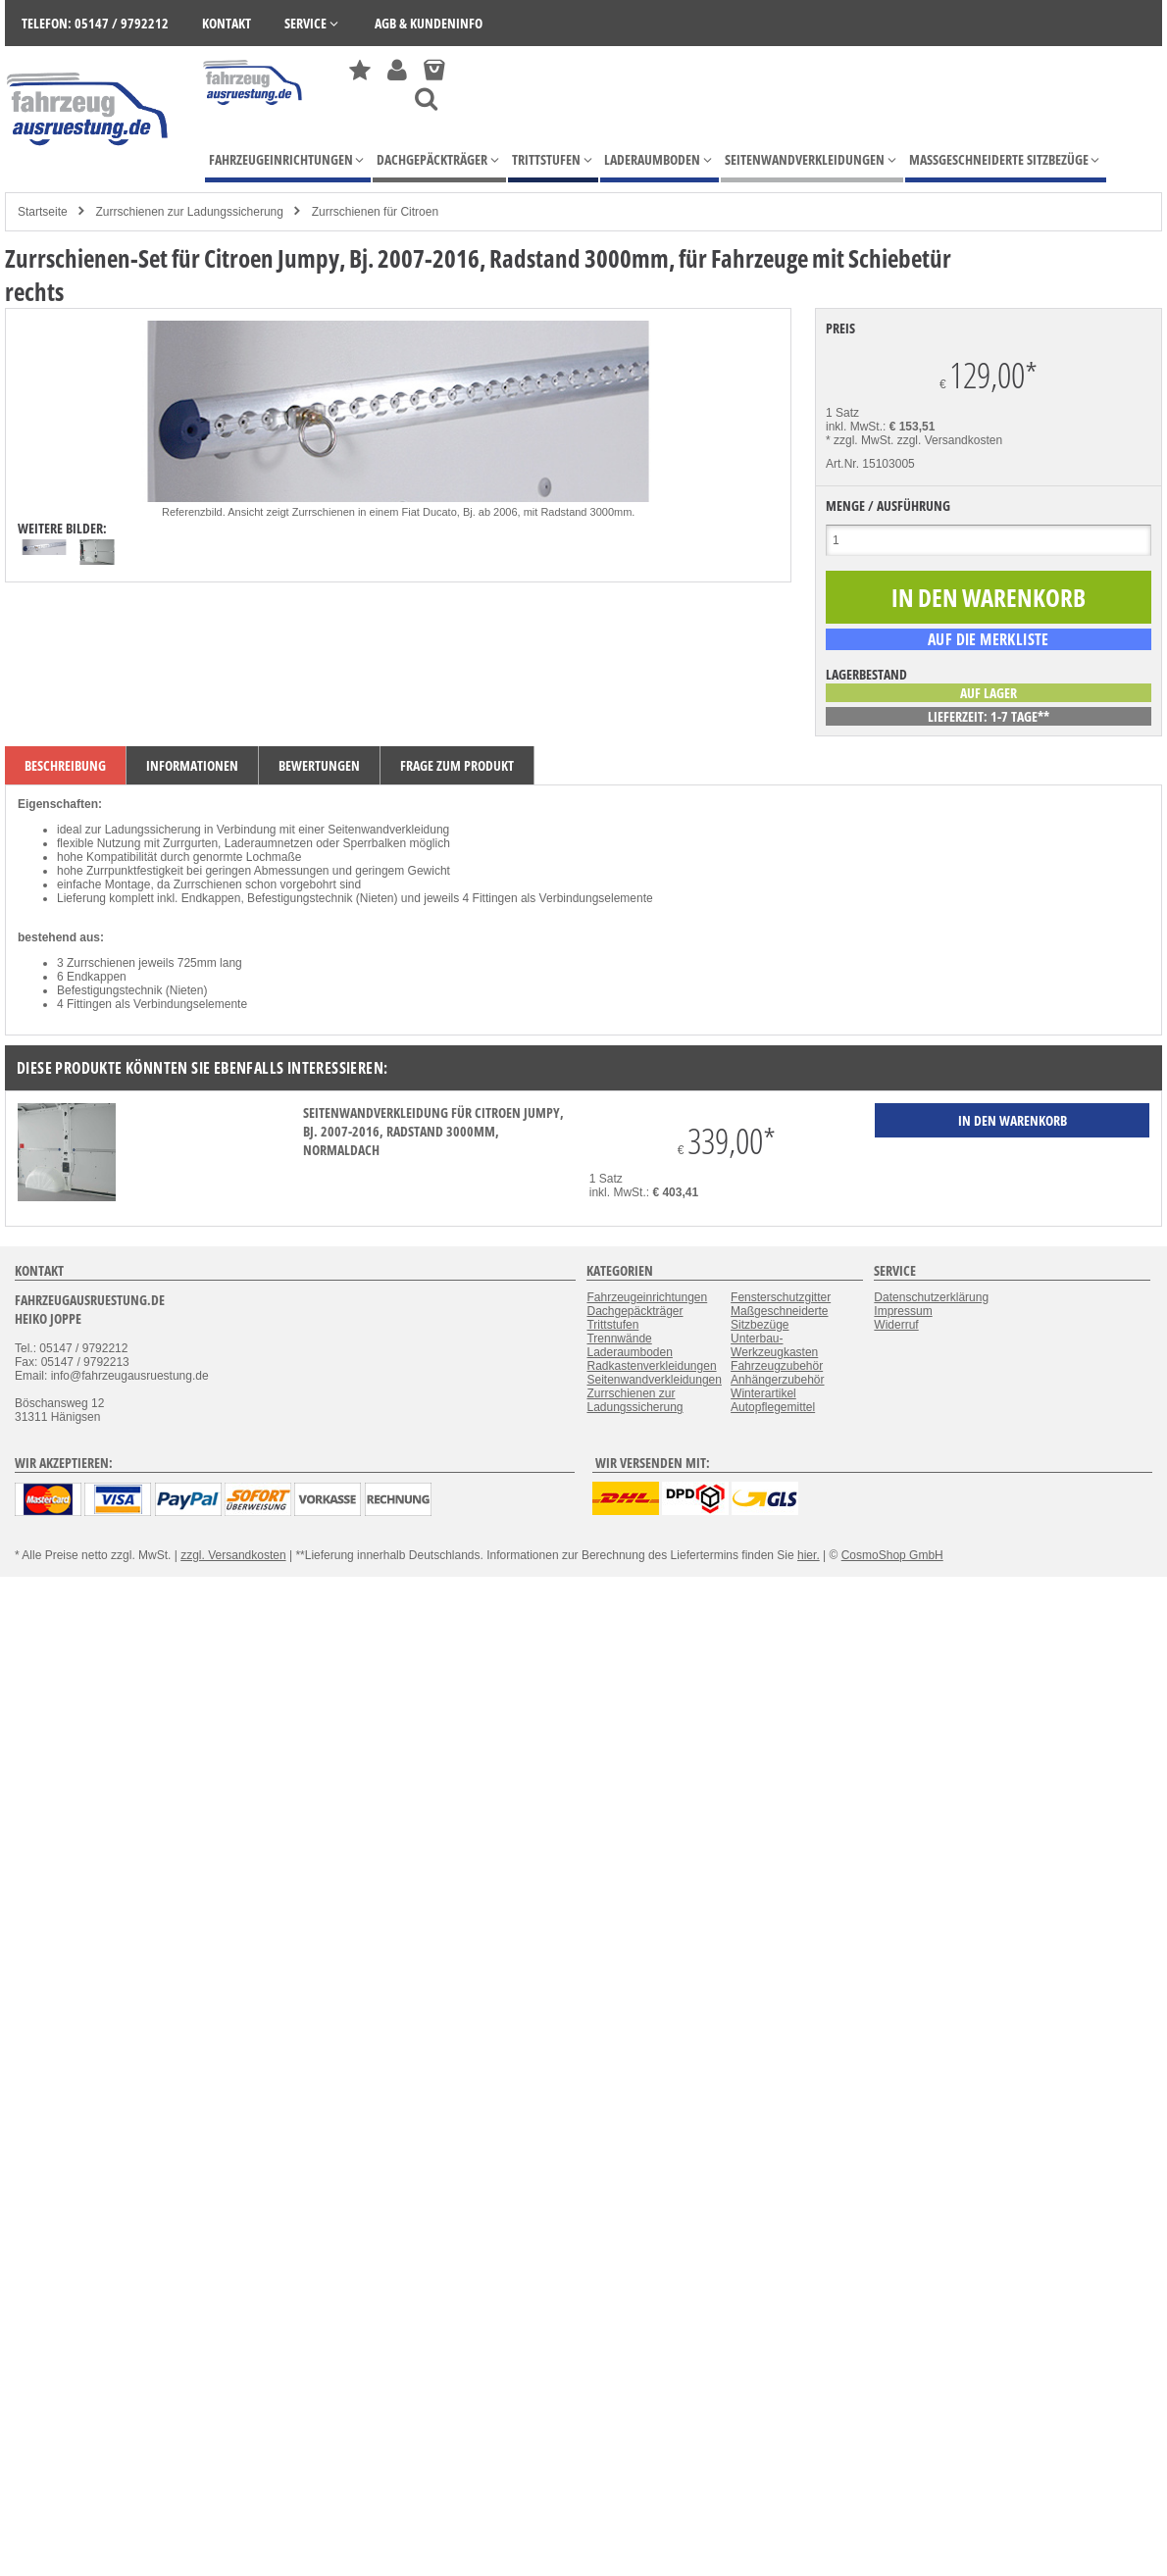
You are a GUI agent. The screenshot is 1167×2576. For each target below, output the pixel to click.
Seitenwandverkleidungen (653, 1380)
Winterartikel (763, 1393)
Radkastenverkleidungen (651, 1366)
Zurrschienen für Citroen (375, 212)
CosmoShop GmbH (892, 1555)
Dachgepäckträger (634, 1311)
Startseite (43, 212)
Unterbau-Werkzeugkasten (774, 1345)
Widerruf (896, 1325)
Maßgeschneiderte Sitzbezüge (779, 1318)
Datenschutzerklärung (931, 1297)
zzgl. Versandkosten (949, 440)
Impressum (903, 1311)
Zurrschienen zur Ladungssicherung (188, 212)
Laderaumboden (629, 1352)
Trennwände (618, 1338)
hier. (808, 1555)
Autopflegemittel (773, 1407)
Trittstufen (612, 1325)
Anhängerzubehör (777, 1380)
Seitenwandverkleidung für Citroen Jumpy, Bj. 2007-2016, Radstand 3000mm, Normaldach (433, 1131)
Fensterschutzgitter (781, 1297)
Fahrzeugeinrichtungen (646, 1297)
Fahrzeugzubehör (777, 1366)
